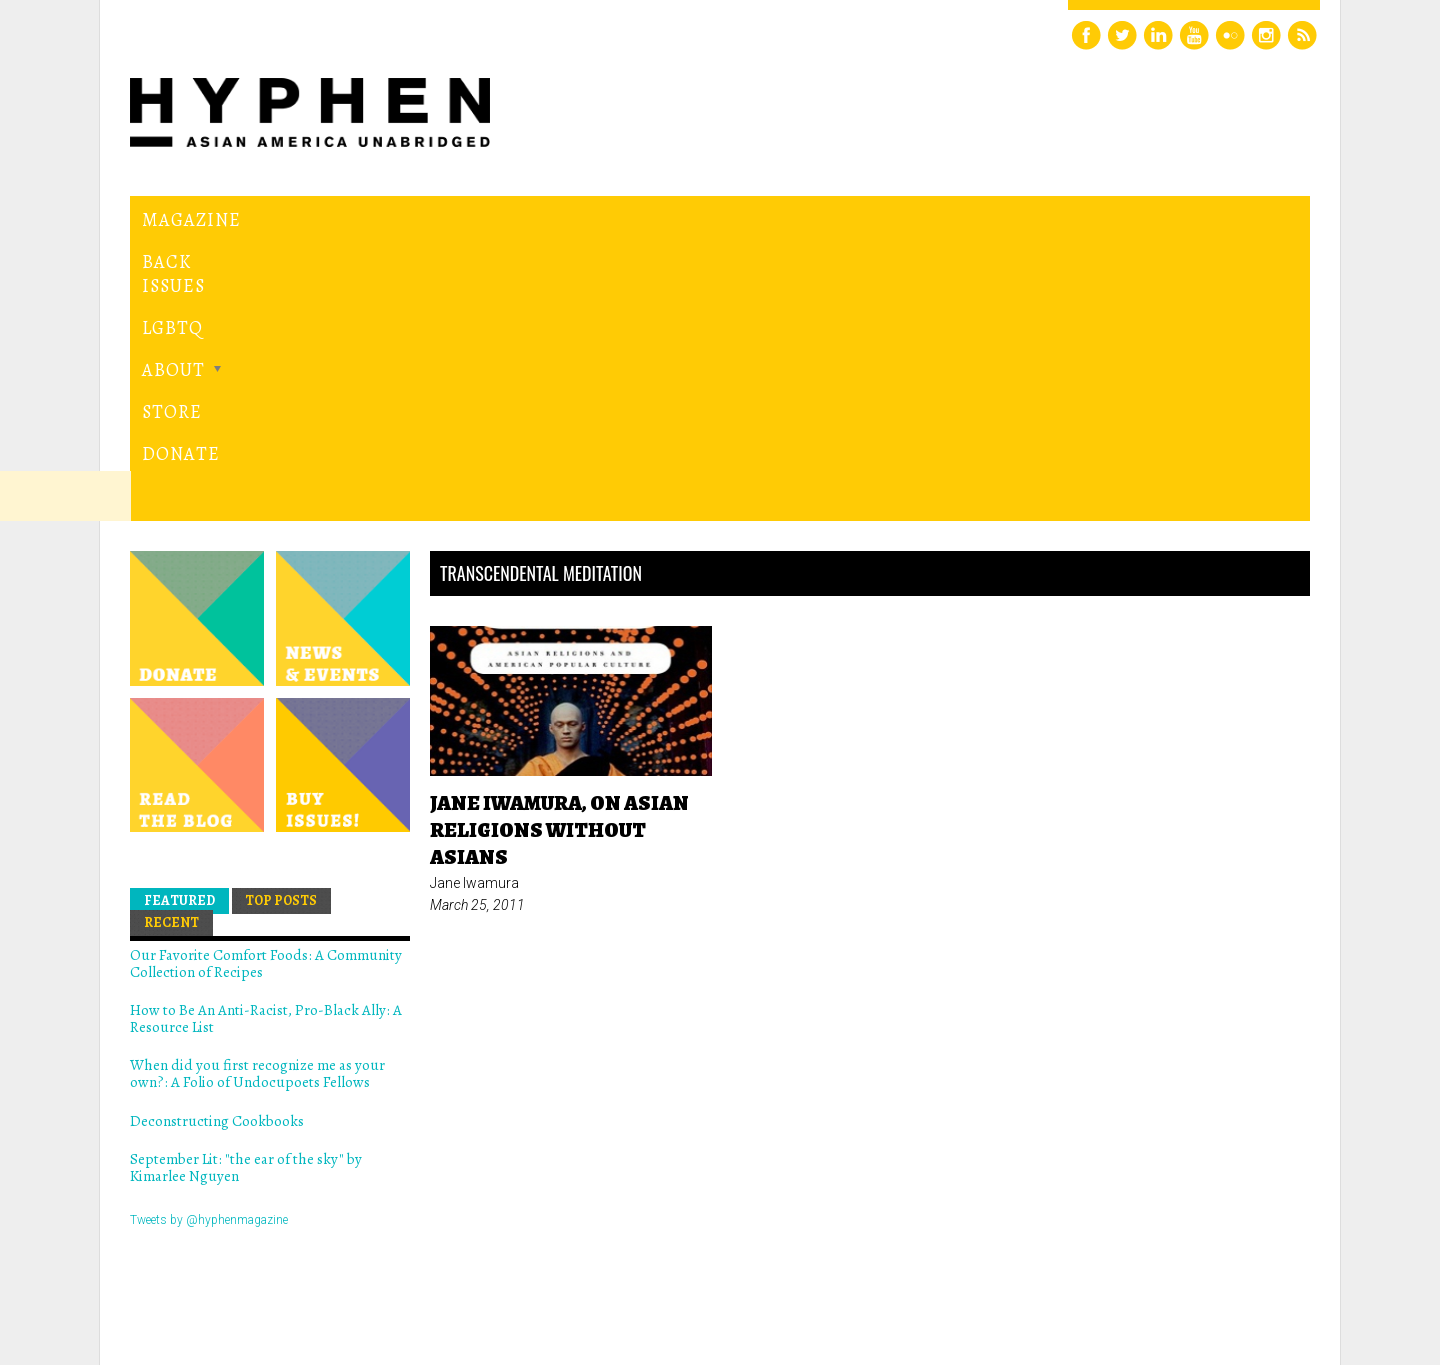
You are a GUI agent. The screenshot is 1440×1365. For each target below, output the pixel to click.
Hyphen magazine (223, 1265)
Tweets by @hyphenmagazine (209, 944)
